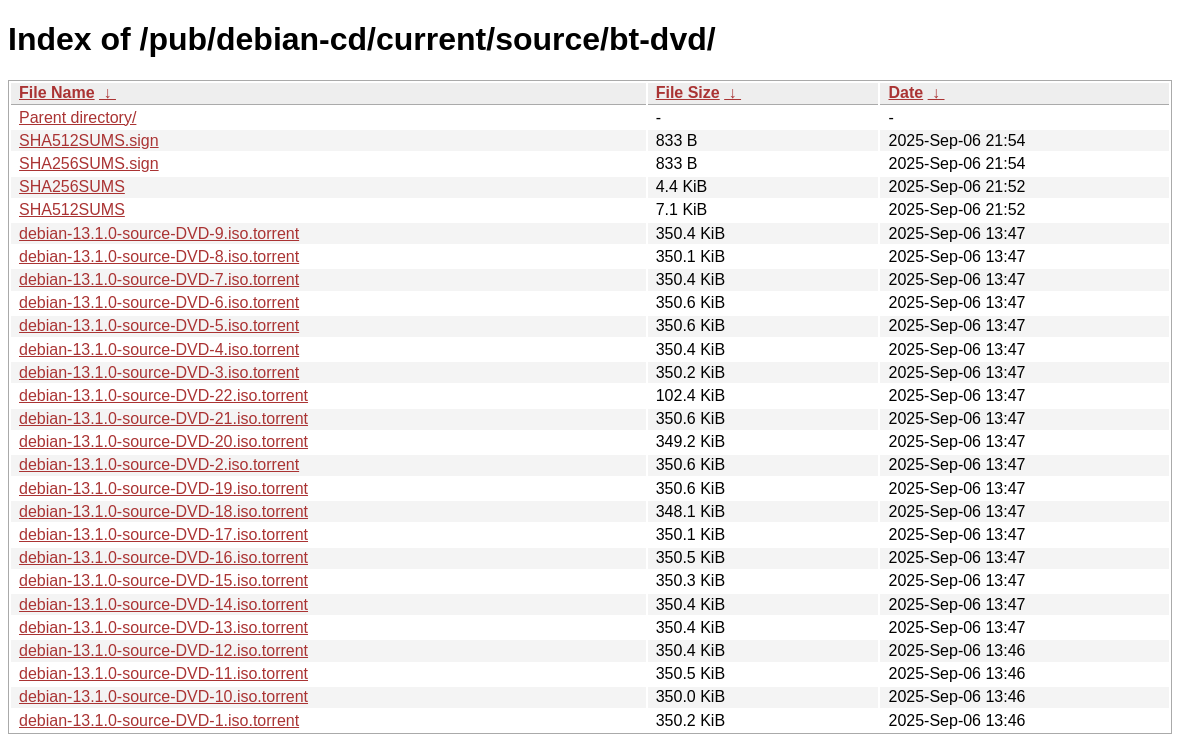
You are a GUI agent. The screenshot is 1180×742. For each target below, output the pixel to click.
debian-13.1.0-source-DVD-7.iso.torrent (159, 279)
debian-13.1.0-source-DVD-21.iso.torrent (163, 418)
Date (905, 92)
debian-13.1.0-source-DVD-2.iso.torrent (159, 464)
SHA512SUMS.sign (89, 140)
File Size (688, 92)
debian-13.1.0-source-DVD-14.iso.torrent (163, 604)
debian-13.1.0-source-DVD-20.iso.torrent (163, 441)
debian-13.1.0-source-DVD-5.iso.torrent (159, 325)
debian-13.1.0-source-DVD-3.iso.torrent (159, 372)
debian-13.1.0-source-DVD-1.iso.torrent (159, 720)
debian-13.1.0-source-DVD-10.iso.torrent (163, 696)
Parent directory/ (77, 117)
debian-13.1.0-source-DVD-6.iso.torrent (159, 302)
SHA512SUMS (72, 209)
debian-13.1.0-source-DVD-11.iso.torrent (163, 673)
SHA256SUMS (72, 186)
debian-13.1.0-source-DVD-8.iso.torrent (159, 256)
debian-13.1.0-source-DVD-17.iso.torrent (163, 534)
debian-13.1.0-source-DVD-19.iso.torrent (163, 488)
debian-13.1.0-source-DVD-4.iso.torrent (159, 349)
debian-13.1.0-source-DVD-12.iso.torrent (163, 650)
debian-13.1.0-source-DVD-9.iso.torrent (159, 233)
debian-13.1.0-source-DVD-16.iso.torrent (163, 557)
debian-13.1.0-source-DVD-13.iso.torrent (163, 627)
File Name (57, 92)
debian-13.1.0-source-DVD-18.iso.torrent (163, 511)
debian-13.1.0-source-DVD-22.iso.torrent (163, 395)
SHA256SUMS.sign (89, 163)
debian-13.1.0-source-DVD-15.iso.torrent (163, 580)
